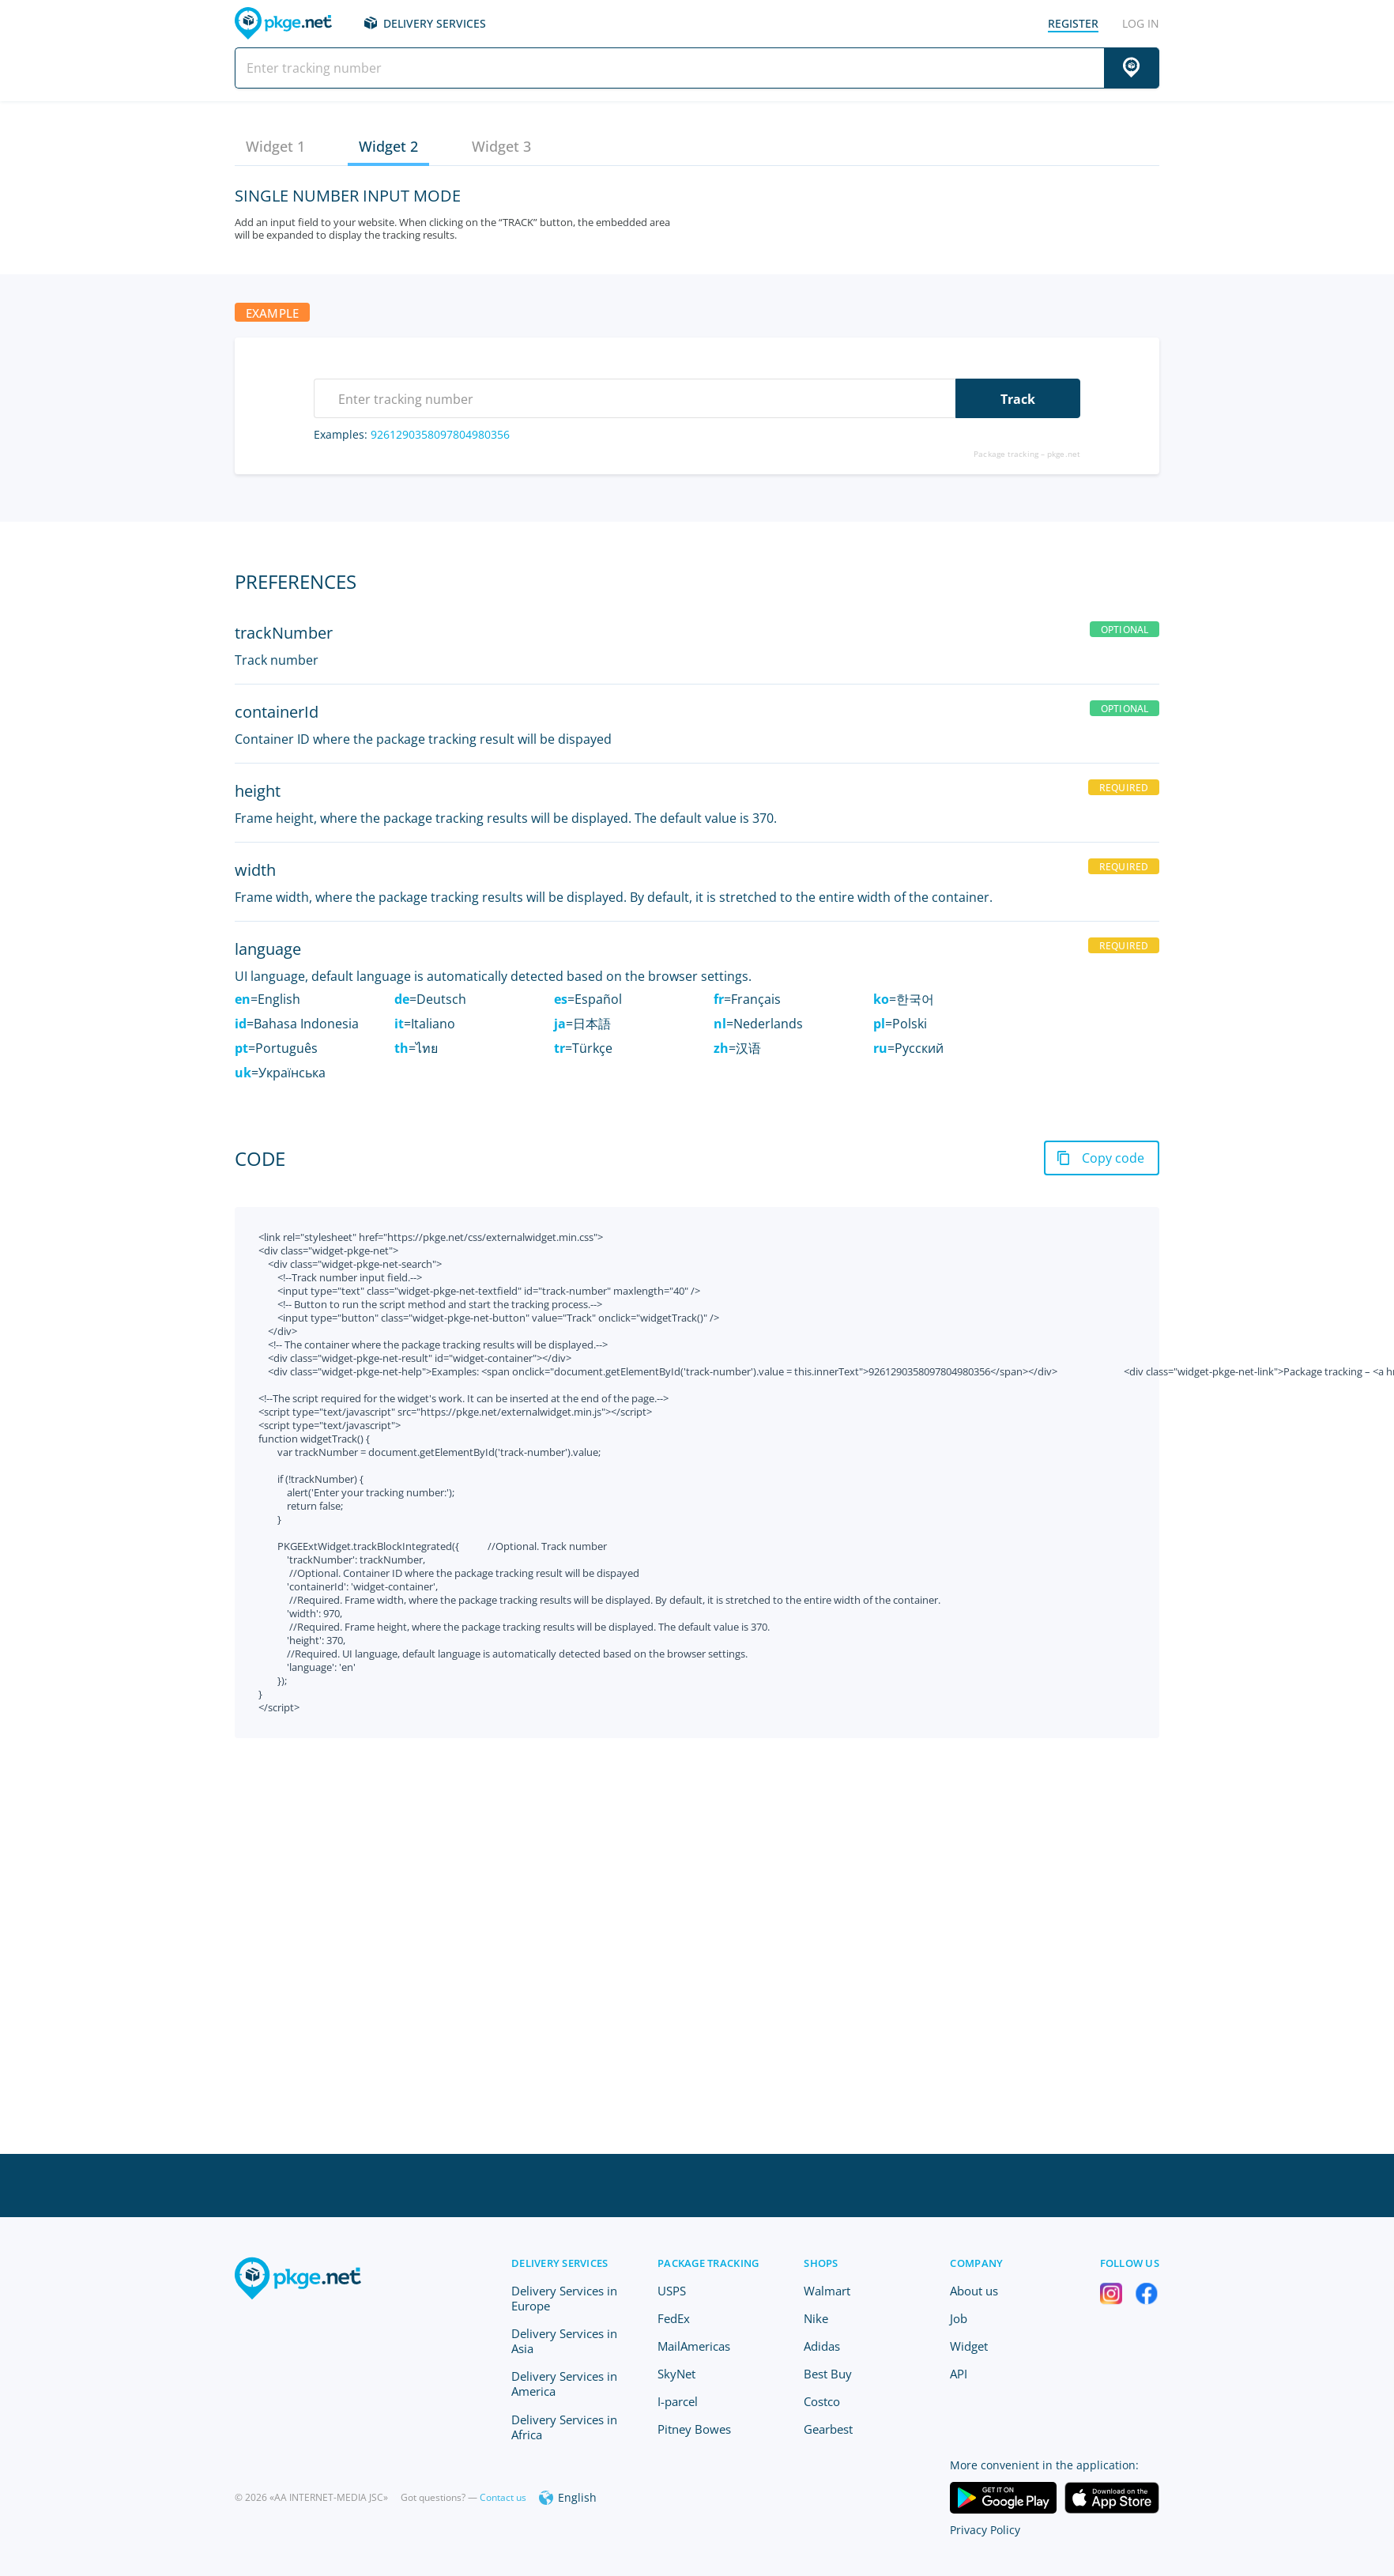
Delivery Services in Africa (564, 2427)
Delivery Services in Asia (564, 2340)
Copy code (1113, 1158)
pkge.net (1063, 453)
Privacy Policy (985, 2529)
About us (974, 2291)
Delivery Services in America (564, 2383)
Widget (969, 2346)
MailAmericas (693, 2346)
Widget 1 (275, 146)
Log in (1140, 23)
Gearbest (828, 2429)
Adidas (822, 2346)
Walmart (827, 2291)
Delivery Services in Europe (564, 2298)
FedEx (673, 2318)
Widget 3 (501, 146)
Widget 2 (388, 146)
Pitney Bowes (694, 2429)
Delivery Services (434, 23)
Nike (816, 2318)
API (958, 2374)
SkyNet (676, 2374)
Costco (822, 2401)
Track (1017, 399)
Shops (821, 2263)
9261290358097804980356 (440, 434)
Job (958, 2318)
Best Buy (828, 2374)
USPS (671, 2291)
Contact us (503, 2497)
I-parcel (677, 2401)
